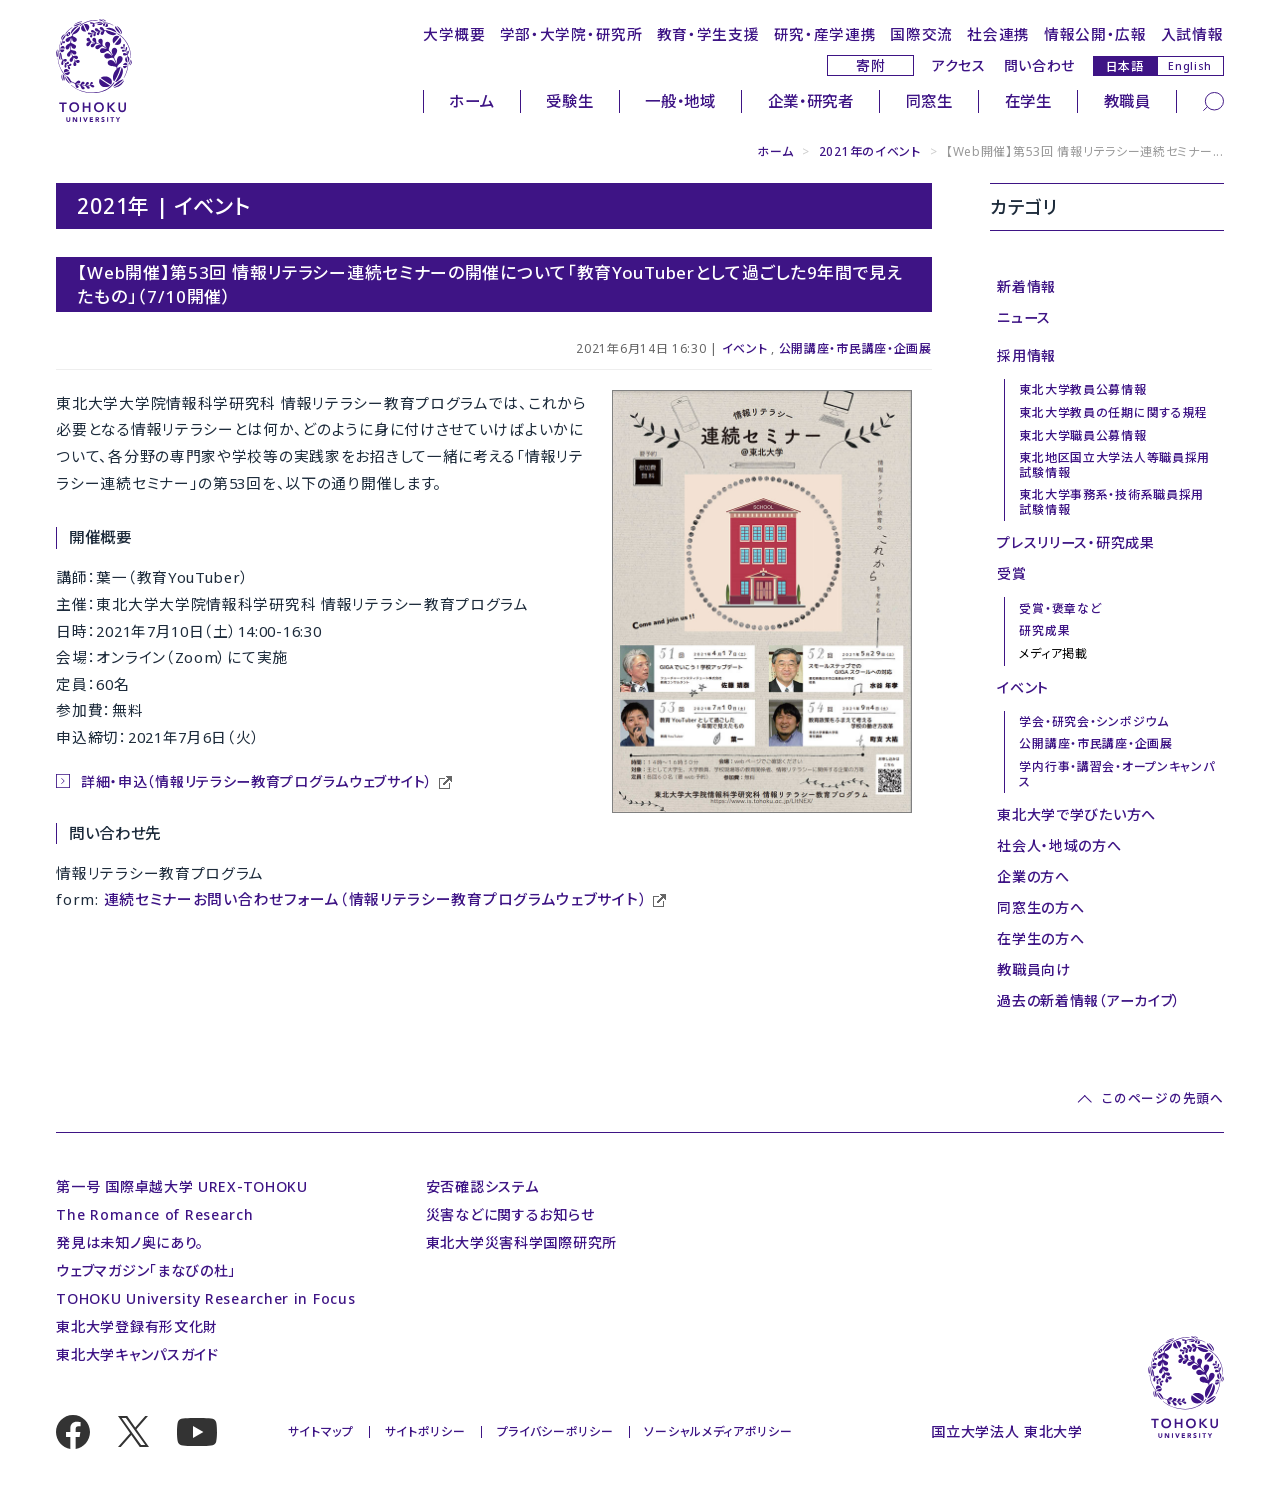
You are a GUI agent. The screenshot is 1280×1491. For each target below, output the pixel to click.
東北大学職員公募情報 (1082, 435)
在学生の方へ (1040, 938)
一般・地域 (680, 101)
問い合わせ (1040, 65)
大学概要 (454, 34)
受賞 (1011, 573)
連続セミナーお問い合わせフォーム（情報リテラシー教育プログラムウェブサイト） (376, 899)
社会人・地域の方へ (1059, 845)
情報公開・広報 (1095, 34)
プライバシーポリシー (555, 1431)
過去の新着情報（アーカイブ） (1089, 1000)
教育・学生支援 (708, 34)
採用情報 (1026, 355)
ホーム (471, 101)
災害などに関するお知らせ (510, 1214)
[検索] (1213, 100)
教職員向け (1034, 969)
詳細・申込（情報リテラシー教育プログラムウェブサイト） (257, 781)
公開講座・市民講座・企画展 (855, 348)
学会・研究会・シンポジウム (1093, 721)
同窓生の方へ (1040, 907)
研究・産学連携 (825, 34)
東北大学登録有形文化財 (137, 1326)
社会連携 (998, 34)
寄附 (870, 65)
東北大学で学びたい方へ (1076, 814)
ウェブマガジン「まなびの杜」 (146, 1270)
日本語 (1125, 65)
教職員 (1127, 101)
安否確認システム (482, 1186)
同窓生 (929, 101)
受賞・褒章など (1060, 608)
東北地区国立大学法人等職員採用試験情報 (1114, 464)
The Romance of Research (154, 1214)
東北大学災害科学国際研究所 (521, 1242)
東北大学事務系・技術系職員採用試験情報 (1111, 501)
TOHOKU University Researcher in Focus (205, 1298)
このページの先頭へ (1162, 1098)
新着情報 (1026, 286)
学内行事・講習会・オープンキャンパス (1116, 773)
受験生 (569, 101)
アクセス (959, 65)
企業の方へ (1033, 876)
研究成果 (1044, 630)
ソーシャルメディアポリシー (718, 1431)
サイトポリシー (425, 1431)
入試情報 (1192, 34)
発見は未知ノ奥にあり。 (130, 1242)
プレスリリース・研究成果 (1075, 542)
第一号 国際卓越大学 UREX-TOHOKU (182, 1186)
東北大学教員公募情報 (1082, 389)
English (1190, 66)
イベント (745, 348)
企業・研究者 (811, 101)
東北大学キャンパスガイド (137, 1354)
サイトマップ (321, 1431)
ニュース (1024, 317)
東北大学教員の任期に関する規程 (1113, 412)
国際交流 (921, 34)
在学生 (1028, 101)
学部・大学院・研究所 (571, 34)
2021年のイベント (870, 151)
